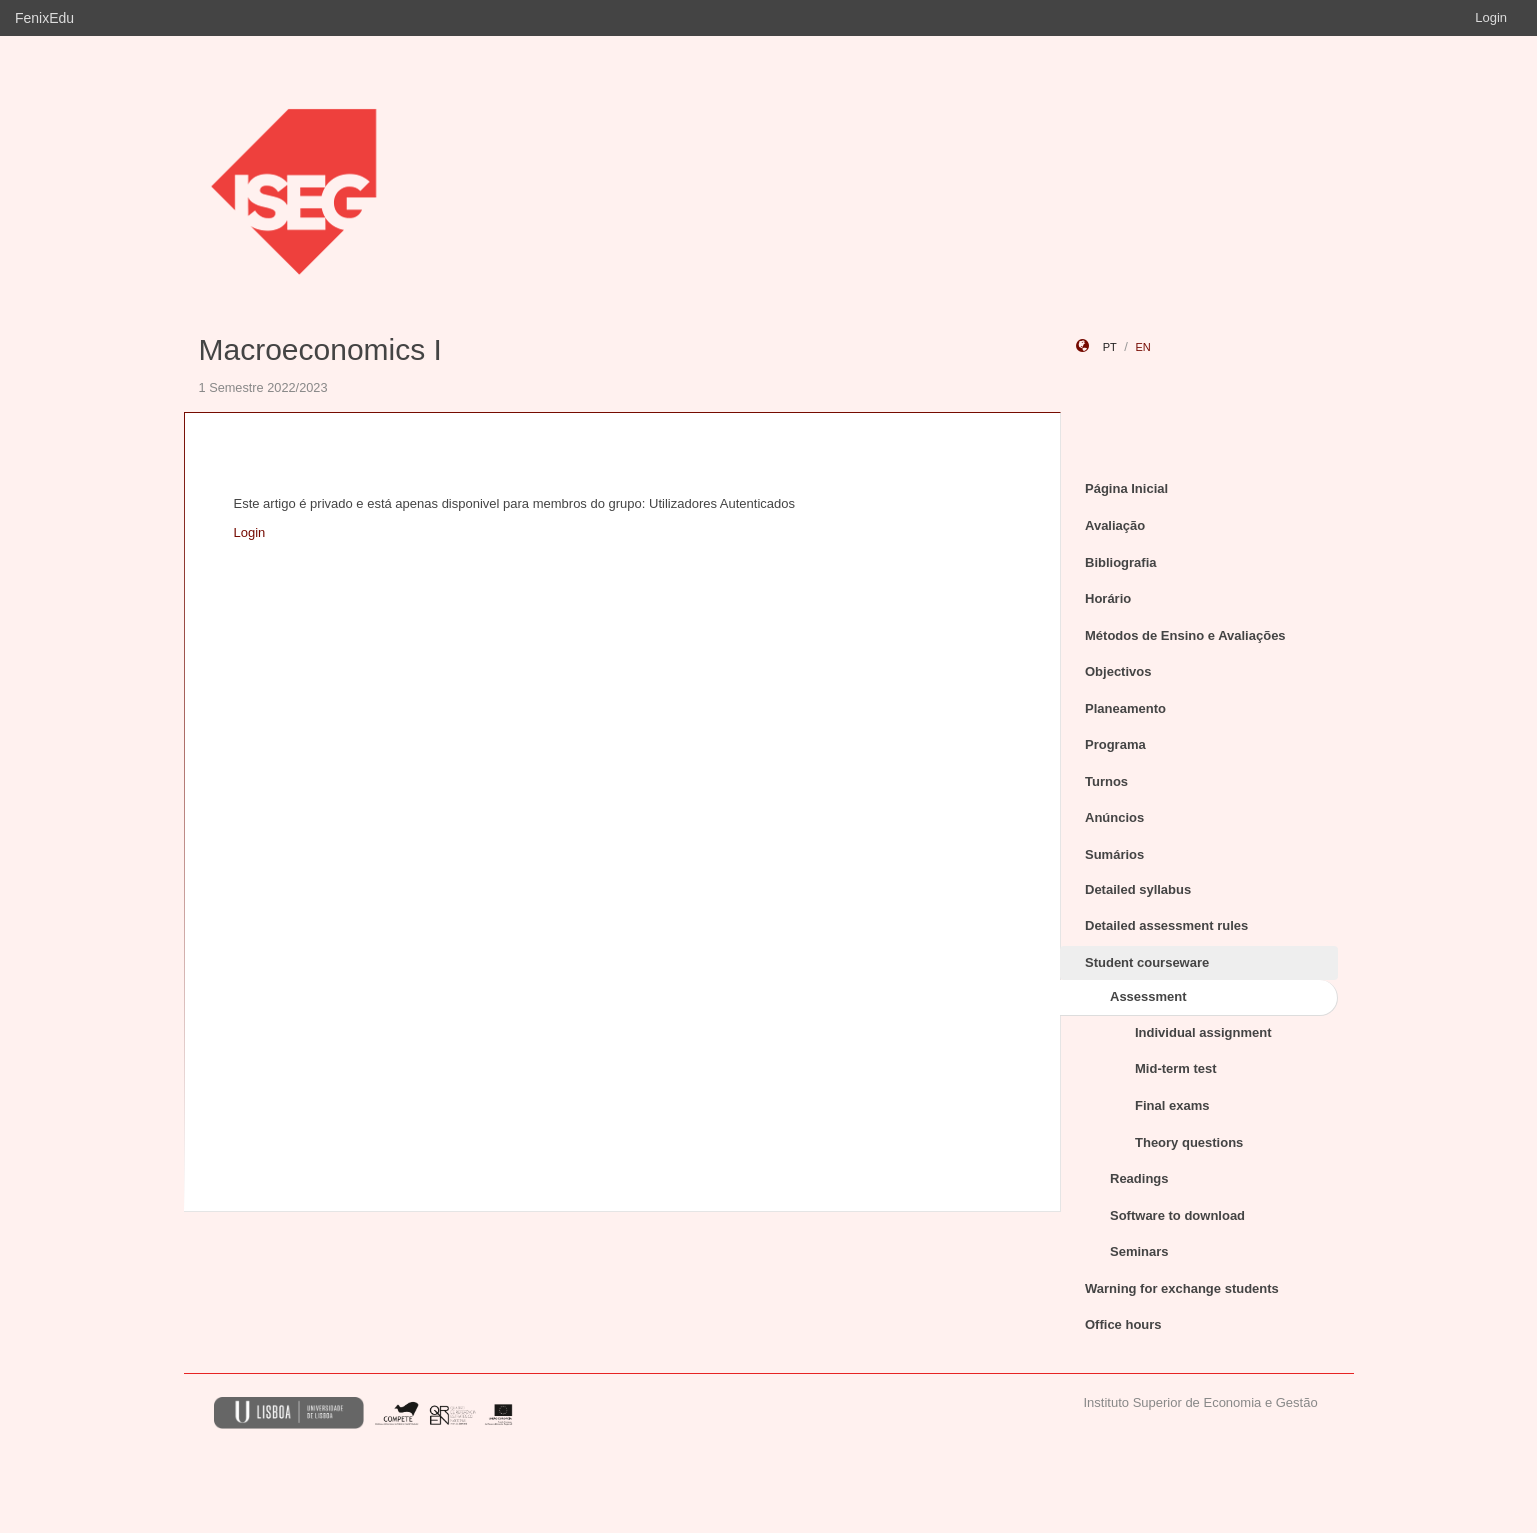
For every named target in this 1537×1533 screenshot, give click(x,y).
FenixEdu (44, 18)
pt (1110, 347)
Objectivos (1118, 671)
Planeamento (1125, 708)
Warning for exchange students (1182, 1288)
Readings (1139, 1178)
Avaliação (1115, 525)
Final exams (1172, 1105)
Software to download (1177, 1215)
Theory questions (1189, 1142)
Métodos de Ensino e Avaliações (1185, 635)
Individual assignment (1203, 1032)
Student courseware (1147, 962)
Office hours (1123, 1324)
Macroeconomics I (320, 349)
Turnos (1106, 781)
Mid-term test (1176, 1068)
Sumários (1114, 854)
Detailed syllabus (1138, 889)
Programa (1115, 744)
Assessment (1148, 996)
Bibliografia (1121, 562)
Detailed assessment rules (1166, 925)
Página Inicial (1126, 488)
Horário (1108, 598)
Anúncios (1114, 817)
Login (1491, 17)
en (1142, 347)
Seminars (1139, 1251)
